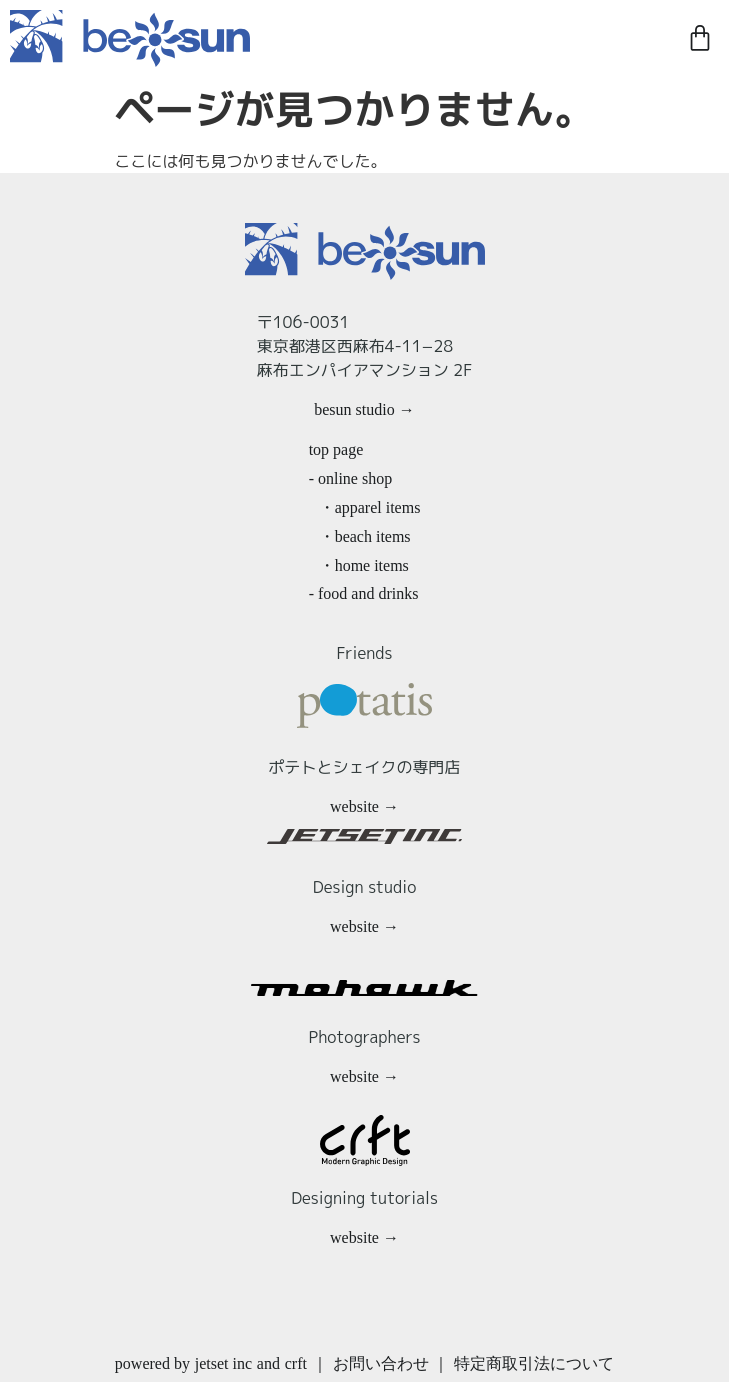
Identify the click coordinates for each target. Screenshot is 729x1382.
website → (364, 806)
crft (296, 1363)
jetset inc (223, 1363)
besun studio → (364, 409)
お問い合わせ (381, 1363)
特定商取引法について (534, 1363)
